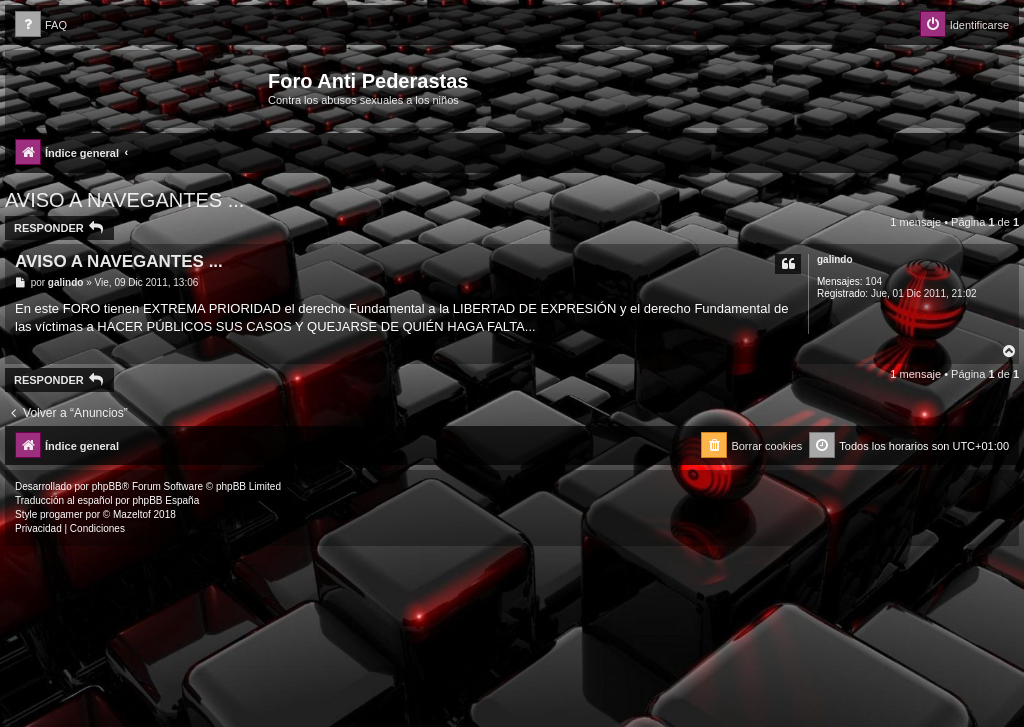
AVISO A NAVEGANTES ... (124, 200)
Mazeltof (132, 514)
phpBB (107, 486)
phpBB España (165, 500)
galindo (835, 259)
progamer (61, 514)
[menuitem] (41, 25)
